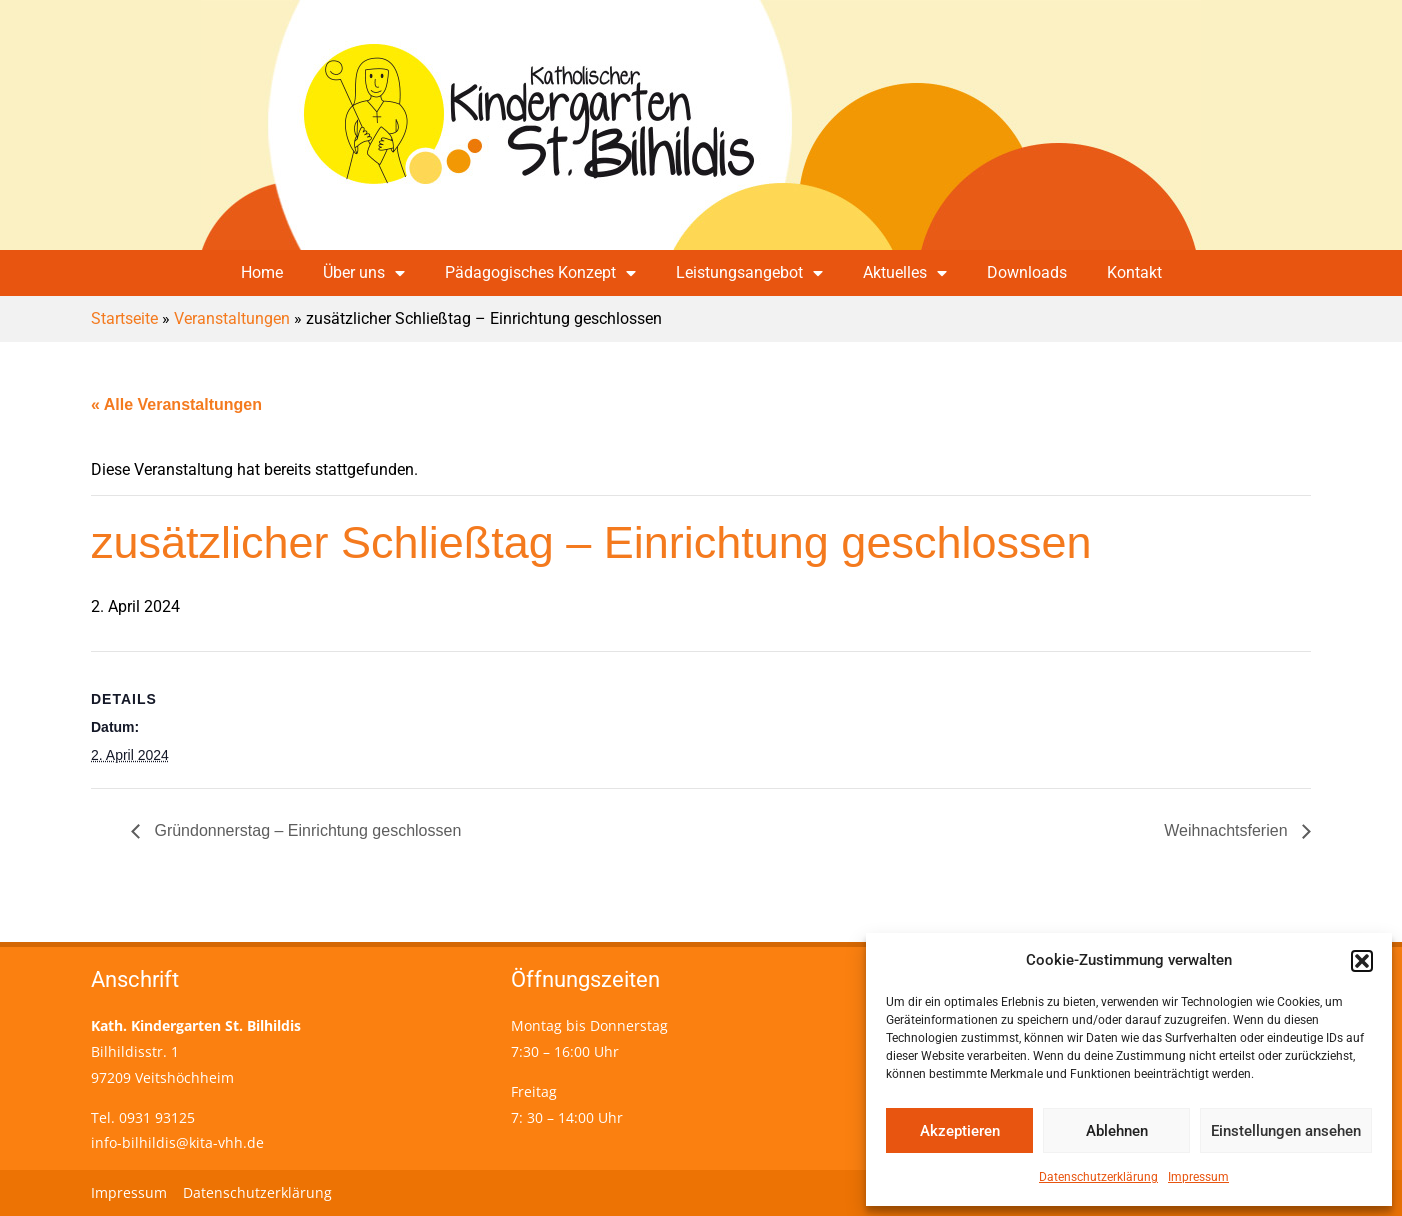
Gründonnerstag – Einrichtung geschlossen (305, 830)
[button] (1362, 961)
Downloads (1027, 272)
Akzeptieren (960, 1131)
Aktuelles (905, 273)
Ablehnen (1117, 1131)
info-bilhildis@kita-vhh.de (177, 1142)
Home (262, 272)
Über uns (364, 273)
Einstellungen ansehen (1286, 1131)
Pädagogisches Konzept (540, 273)
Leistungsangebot (749, 273)
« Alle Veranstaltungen (176, 404)
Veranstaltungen (232, 318)
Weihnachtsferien (1228, 830)
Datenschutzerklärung (1098, 1177)
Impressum (1198, 1177)
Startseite (124, 318)
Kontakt (1134, 272)
